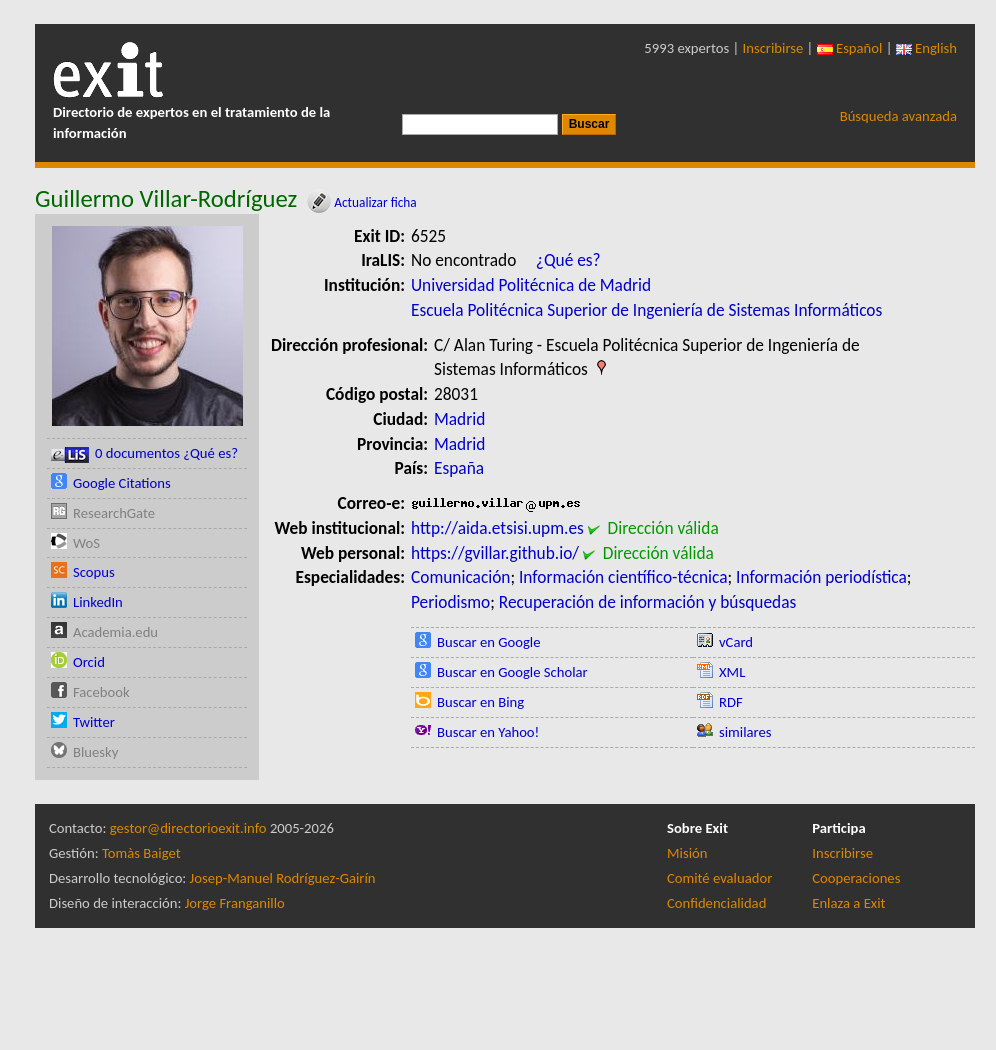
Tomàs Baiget (141, 853)
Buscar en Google (489, 642)
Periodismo (450, 602)
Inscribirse (773, 48)
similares (745, 732)
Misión (687, 853)
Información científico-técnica (623, 577)
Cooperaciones (856, 878)
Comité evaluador (719, 878)
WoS (86, 543)
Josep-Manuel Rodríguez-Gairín (283, 878)
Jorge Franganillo (235, 903)
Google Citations (122, 483)
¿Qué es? (568, 260)
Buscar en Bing (480, 702)
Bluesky (95, 752)
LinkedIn (98, 602)
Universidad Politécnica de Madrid (531, 285)
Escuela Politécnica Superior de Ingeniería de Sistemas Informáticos (646, 310)
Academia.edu (115, 632)
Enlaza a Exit (848, 903)
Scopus (94, 572)
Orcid (89, 662)
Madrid (459, 419)
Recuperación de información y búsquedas (647, 602)
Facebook (101, 692)
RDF (731, 702)
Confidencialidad (716, 903)
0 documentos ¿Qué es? (144, 453)
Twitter (94, 722)
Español (850, 48)
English (926, 48)
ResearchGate (114, 513)
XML (732, 672)
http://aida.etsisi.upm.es (497, 528)
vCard (736, 642)
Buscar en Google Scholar (512, 672)
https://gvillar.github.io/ (495, 553)
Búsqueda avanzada (898, 116)
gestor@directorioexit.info (188, 828)
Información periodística (821, 577)
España (459, 468)
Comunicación (460, 577)
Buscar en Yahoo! (488, 732)
